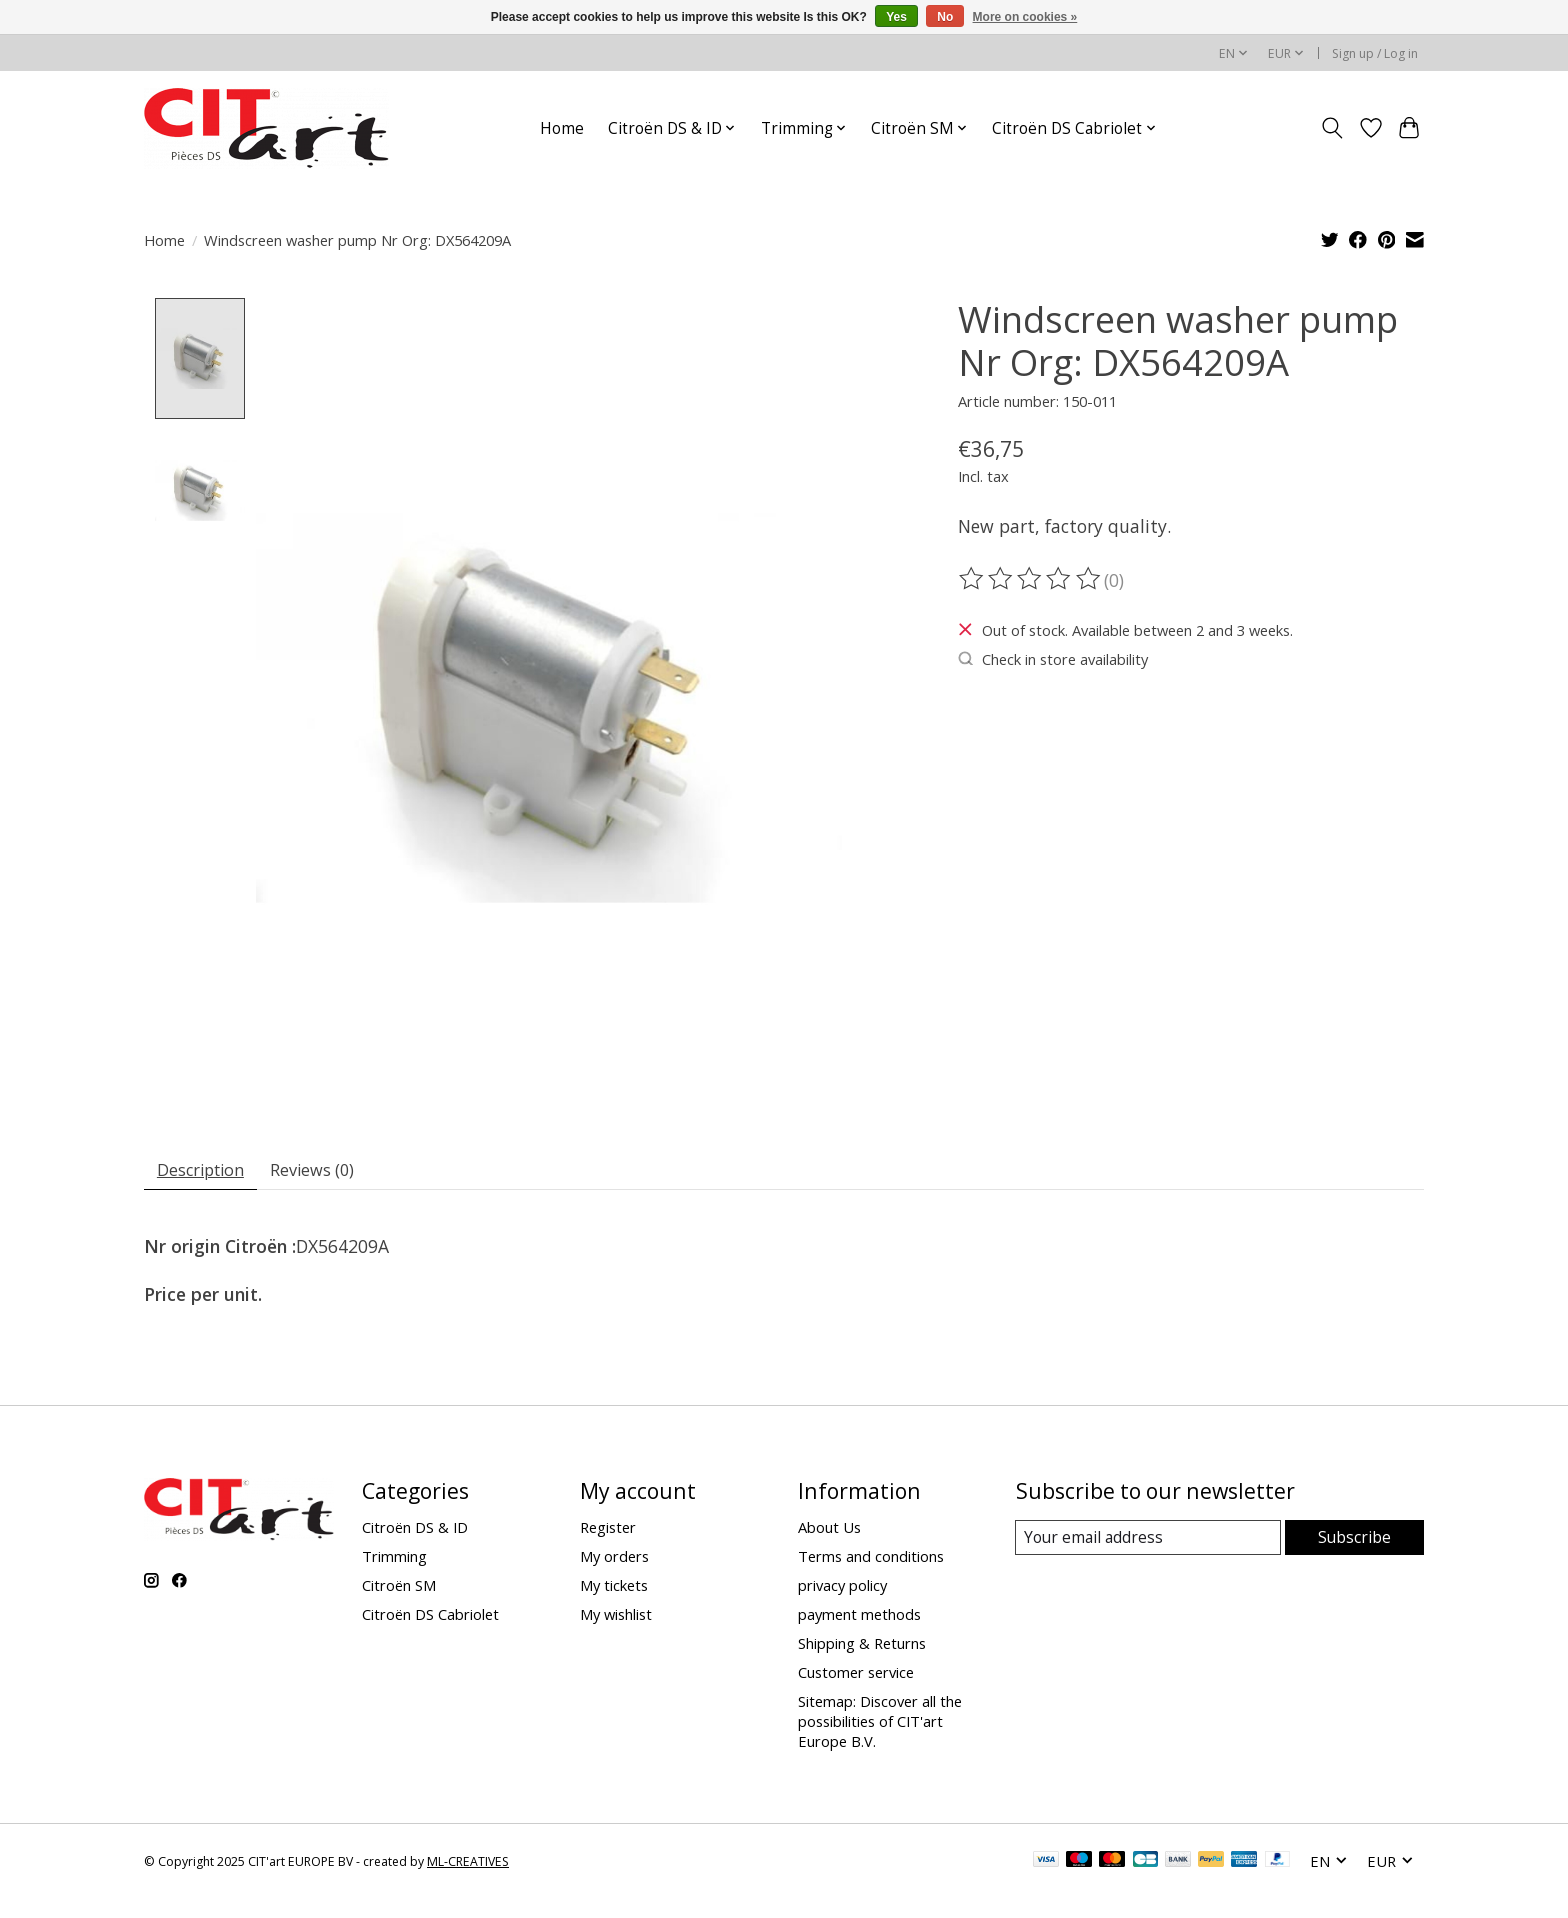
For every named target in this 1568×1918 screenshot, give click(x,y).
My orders (614, 1560)
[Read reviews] (1031, 579)
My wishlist (616, 1618)
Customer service (856, 1677)
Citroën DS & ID (415, 1531)
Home (562, 128)
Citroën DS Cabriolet (430, 1618)
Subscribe (1354, 1541)
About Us (829, 1531)
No (945, 17)
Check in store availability (1053, 659)
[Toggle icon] (1332, 128)
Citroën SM (399, 1589)
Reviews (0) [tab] (332, 1171)
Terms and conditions (871, 1560)
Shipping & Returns (862, 1648)
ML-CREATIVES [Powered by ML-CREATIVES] (468, 1865)
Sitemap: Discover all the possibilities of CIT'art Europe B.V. (880, 1726)
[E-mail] (1148, 1542)
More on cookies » (1025, 17)
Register (608, 1531)
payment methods (859, 1618)
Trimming (394, 1560)
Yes (896, 17)
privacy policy (842, 1589)
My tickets (614, 1589)
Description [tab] (208, 1171)
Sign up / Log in (1375, 53)
